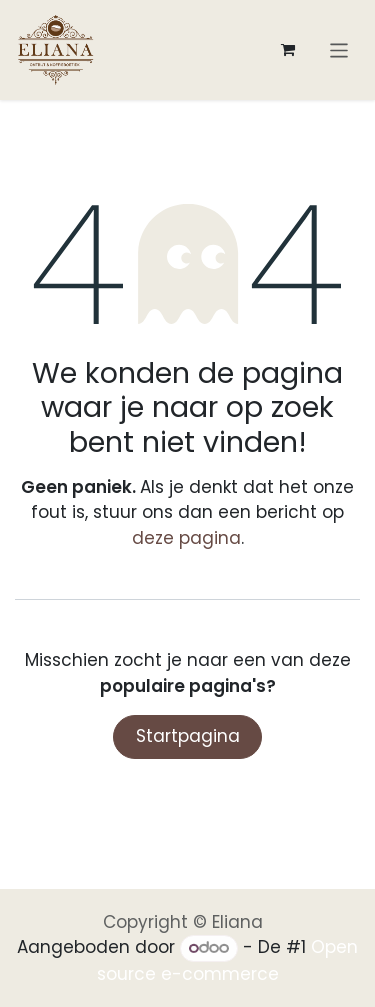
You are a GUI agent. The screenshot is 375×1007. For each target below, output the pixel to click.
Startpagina (188, 736)
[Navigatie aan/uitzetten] (339, 49)
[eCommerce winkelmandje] (288, 50)
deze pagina (186, 538)
